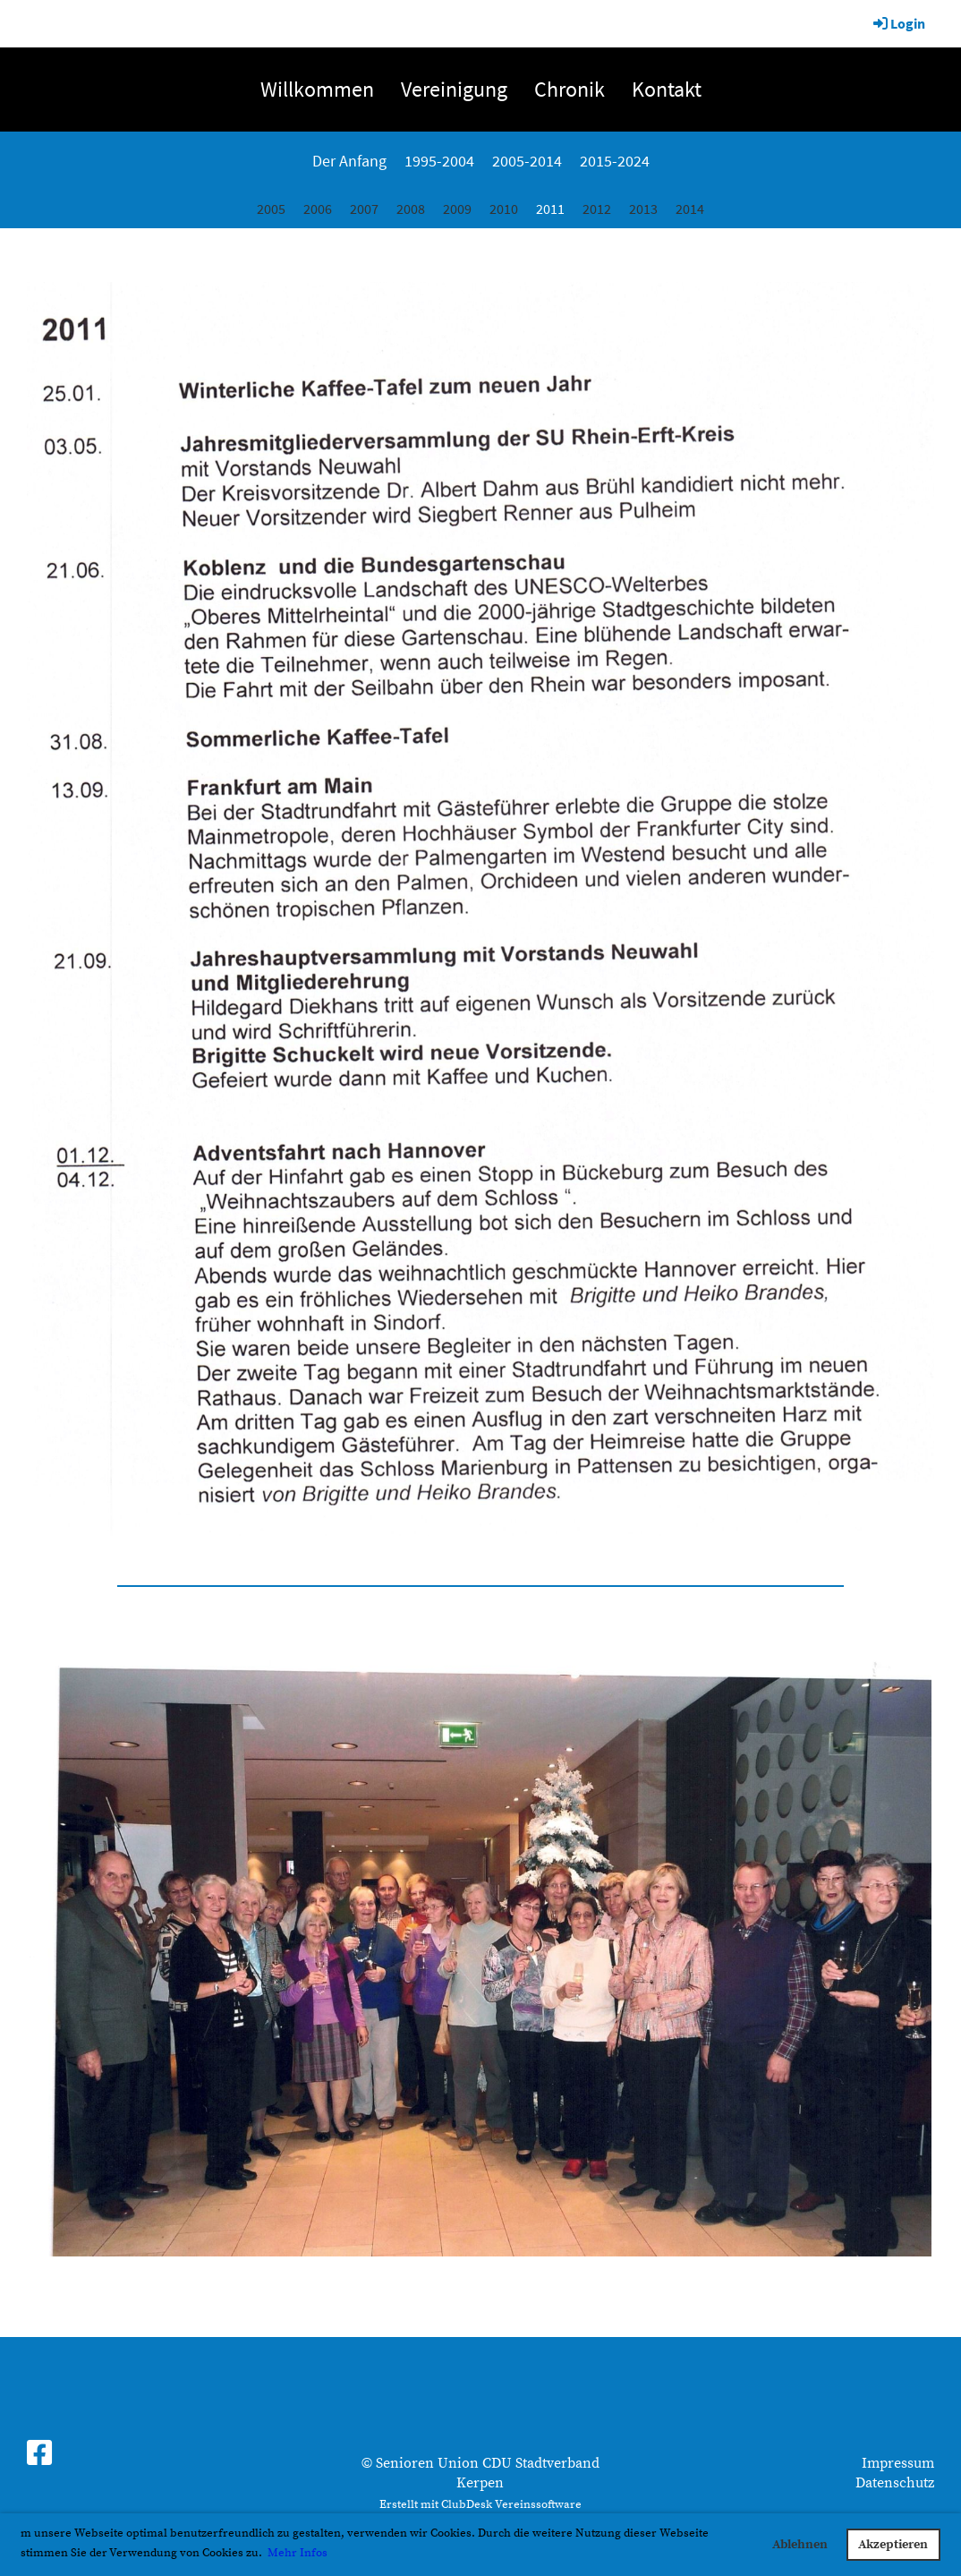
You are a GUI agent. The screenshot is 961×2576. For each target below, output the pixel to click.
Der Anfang (349, 160)
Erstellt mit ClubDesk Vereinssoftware (480, 2504)
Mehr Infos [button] (297, 2553)
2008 (410, 209)
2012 (597, 209)
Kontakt (667, 89)
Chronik (569, 89)
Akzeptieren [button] (893, 2545)
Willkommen (317, 89)
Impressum (898, 2463)
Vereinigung (454, 89)
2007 (364, 209)
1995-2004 (439, 160)
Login (898, 23)
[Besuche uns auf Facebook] (39, 2455)
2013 (643, 209)
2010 (503, 209)
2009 (457, 209)
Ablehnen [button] (800, 2545)
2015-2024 (615, 160)
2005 (271, 209)
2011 (550, 209)
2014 (690, 209)
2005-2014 (527, 160)
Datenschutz (894, 2483)
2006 (317, 209)
